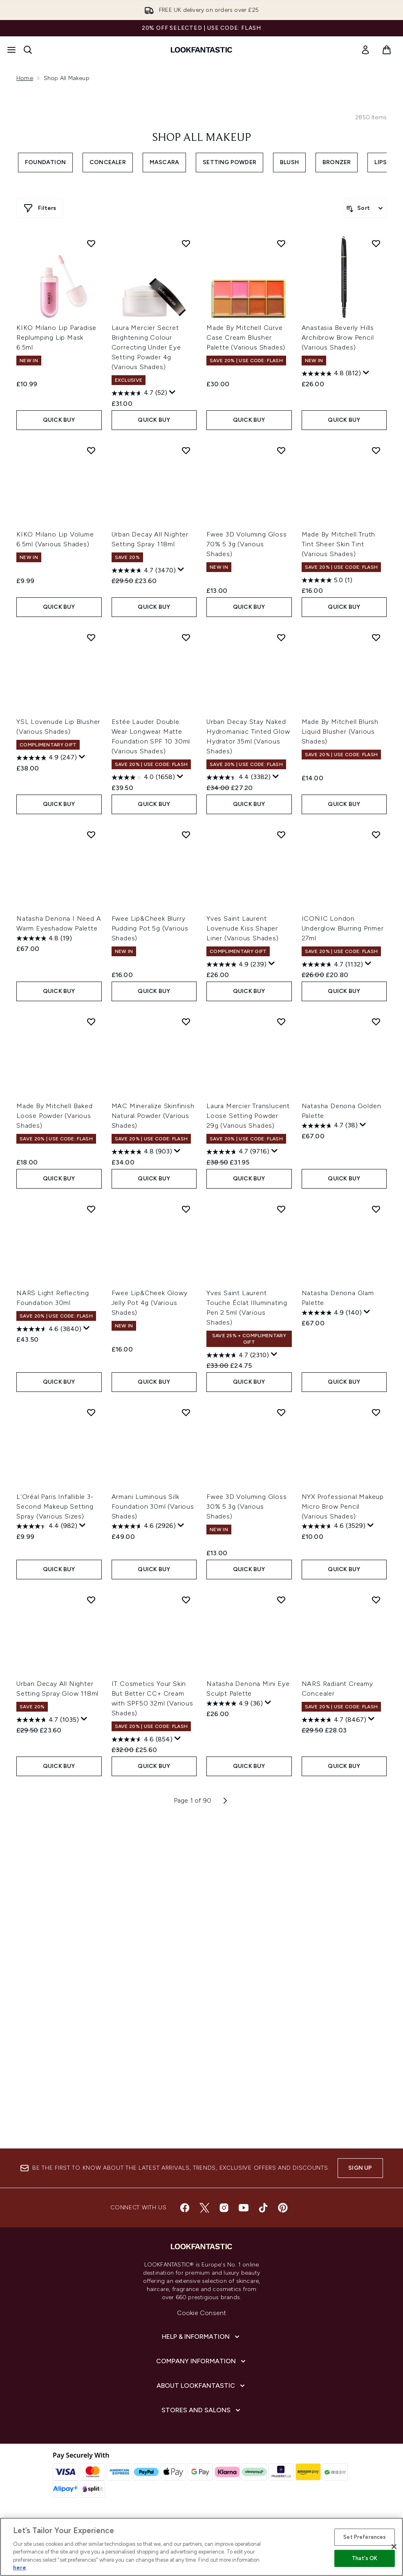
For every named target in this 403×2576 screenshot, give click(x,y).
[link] (365, 50)
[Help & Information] (201, 2336)
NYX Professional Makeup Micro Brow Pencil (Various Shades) (343, 1506)
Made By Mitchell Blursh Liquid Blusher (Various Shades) (340, 731)
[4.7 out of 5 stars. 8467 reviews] (334, 1720)
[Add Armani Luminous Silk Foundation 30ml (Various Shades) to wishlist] (186, 1412)
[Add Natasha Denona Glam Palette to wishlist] (376, 1209)
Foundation (45, 162)
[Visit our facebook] (185, 2208)
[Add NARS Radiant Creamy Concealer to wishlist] (376, 1600)
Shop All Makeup (201, 138)
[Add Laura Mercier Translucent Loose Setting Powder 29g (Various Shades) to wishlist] (281, 1021)
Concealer (108, 162)
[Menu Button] (11, 50)
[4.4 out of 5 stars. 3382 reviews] (238, 777)
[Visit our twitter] (204, 2208)
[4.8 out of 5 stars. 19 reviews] (44, 938)
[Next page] (225, 1801)
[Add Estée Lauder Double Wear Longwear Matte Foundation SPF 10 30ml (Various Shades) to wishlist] (186, 637)
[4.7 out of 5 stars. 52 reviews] (139, 393)
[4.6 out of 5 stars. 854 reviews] (142, 1739)
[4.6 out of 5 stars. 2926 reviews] (144, 1526)
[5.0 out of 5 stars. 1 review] (327, 580)
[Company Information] (201, 2361)
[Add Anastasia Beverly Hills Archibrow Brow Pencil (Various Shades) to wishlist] (376, 243)
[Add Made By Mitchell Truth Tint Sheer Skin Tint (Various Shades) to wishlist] (376, 450)
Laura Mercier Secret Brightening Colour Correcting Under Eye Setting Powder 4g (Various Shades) (146, 347)
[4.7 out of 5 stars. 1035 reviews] (47, 1720)
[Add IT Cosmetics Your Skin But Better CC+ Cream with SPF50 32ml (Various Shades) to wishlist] (186, 1600)
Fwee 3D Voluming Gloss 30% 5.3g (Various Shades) (246, 1506)
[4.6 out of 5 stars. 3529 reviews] (333, 1526)
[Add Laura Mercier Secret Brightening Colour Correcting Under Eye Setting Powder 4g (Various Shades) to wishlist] (186, 243)
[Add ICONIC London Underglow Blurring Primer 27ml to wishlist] (376, 834)
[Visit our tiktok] (263, 2208)
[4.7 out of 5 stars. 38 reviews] (330, 1126)
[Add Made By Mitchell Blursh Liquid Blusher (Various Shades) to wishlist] (376, 637)
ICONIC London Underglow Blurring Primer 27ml (343, 928)
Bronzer (336, 162)
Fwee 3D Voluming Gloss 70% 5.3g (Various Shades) (246, 544)
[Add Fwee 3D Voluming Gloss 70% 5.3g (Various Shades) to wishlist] (281, 450)
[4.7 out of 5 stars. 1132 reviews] (332, 964)
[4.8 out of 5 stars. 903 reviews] (142, 1152)
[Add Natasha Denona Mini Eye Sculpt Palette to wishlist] (281, 1600)
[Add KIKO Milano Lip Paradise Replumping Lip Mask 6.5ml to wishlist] (91, 243)
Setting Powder (229, 162)
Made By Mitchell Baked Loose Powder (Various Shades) (54, 1115)
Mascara (164, 162)
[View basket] (386, 50)
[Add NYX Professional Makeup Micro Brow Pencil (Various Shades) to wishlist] (376, 1412)
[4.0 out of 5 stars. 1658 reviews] (143, 777)
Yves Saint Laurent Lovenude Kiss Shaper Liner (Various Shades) (242, 928)
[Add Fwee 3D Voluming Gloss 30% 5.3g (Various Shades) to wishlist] (281, 1412)
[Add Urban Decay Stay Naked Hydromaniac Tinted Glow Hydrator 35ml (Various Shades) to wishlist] (281, 637)
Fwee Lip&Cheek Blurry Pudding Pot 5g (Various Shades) (150, 928)
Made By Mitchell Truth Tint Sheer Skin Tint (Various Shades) (339, 544)
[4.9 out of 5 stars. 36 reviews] (234, 1703)
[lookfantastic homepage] (201, 50)
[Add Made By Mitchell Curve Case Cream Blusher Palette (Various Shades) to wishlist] (281, 243)
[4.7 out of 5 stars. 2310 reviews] (237, 1355)
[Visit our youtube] (243, 2208)
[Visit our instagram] (224, 2208)
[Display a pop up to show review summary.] (172, 392)
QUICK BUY (59, 419)
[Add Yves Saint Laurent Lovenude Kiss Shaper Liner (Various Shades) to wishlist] (281, 834)
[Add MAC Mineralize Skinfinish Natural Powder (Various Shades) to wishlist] (186, 1021)
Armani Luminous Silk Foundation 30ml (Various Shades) (153, 1506)
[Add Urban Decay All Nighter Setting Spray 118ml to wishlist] (186, 450)
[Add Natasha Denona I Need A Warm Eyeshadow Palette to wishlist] (91, 834)
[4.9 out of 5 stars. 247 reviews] (46, 758)
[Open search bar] (28, 50)
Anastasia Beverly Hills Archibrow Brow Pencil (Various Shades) (338, 337)
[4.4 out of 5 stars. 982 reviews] (46, 1526)
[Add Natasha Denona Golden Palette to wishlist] (376, 1021)
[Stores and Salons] (201, 2410)
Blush (289, 162)
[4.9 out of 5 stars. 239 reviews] (236, 964)
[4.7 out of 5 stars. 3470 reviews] (144, 570)
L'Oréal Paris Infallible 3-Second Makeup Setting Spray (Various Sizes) (55, 1506)
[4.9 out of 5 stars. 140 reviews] (332, 1313)
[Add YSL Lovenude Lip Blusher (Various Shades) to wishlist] (91, 637)
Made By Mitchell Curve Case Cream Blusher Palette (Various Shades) (245, 337)
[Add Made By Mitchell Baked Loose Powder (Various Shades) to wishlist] (91, 1021)
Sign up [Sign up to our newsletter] (360, 2167)
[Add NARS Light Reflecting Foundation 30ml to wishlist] (91, 1209)
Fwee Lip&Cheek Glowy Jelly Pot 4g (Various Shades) (150, 1302)
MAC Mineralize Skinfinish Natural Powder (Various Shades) (153, 1115)
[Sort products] (365, 208)
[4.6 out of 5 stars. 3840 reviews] (48, 1329)
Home (24, 78)
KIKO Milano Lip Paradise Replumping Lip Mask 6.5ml (56, 337)
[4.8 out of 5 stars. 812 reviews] (331, 373)
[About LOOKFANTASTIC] (201, 2385)
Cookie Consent (201, 2313)
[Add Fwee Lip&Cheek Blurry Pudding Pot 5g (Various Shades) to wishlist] (186, 834)
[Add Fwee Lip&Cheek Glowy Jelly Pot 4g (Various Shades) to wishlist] (186, 1209)
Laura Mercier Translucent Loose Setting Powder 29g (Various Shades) (248, 1115)
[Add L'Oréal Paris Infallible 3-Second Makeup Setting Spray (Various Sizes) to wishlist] (91, 1412)
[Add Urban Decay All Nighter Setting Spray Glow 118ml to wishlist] (91, 1600)
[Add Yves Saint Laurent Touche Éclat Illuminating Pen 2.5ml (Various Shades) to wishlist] (281, 1209)
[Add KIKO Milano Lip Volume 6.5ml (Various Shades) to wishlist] (91, 450)
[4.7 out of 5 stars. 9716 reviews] (237, 1152)
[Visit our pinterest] (283, 2208)
